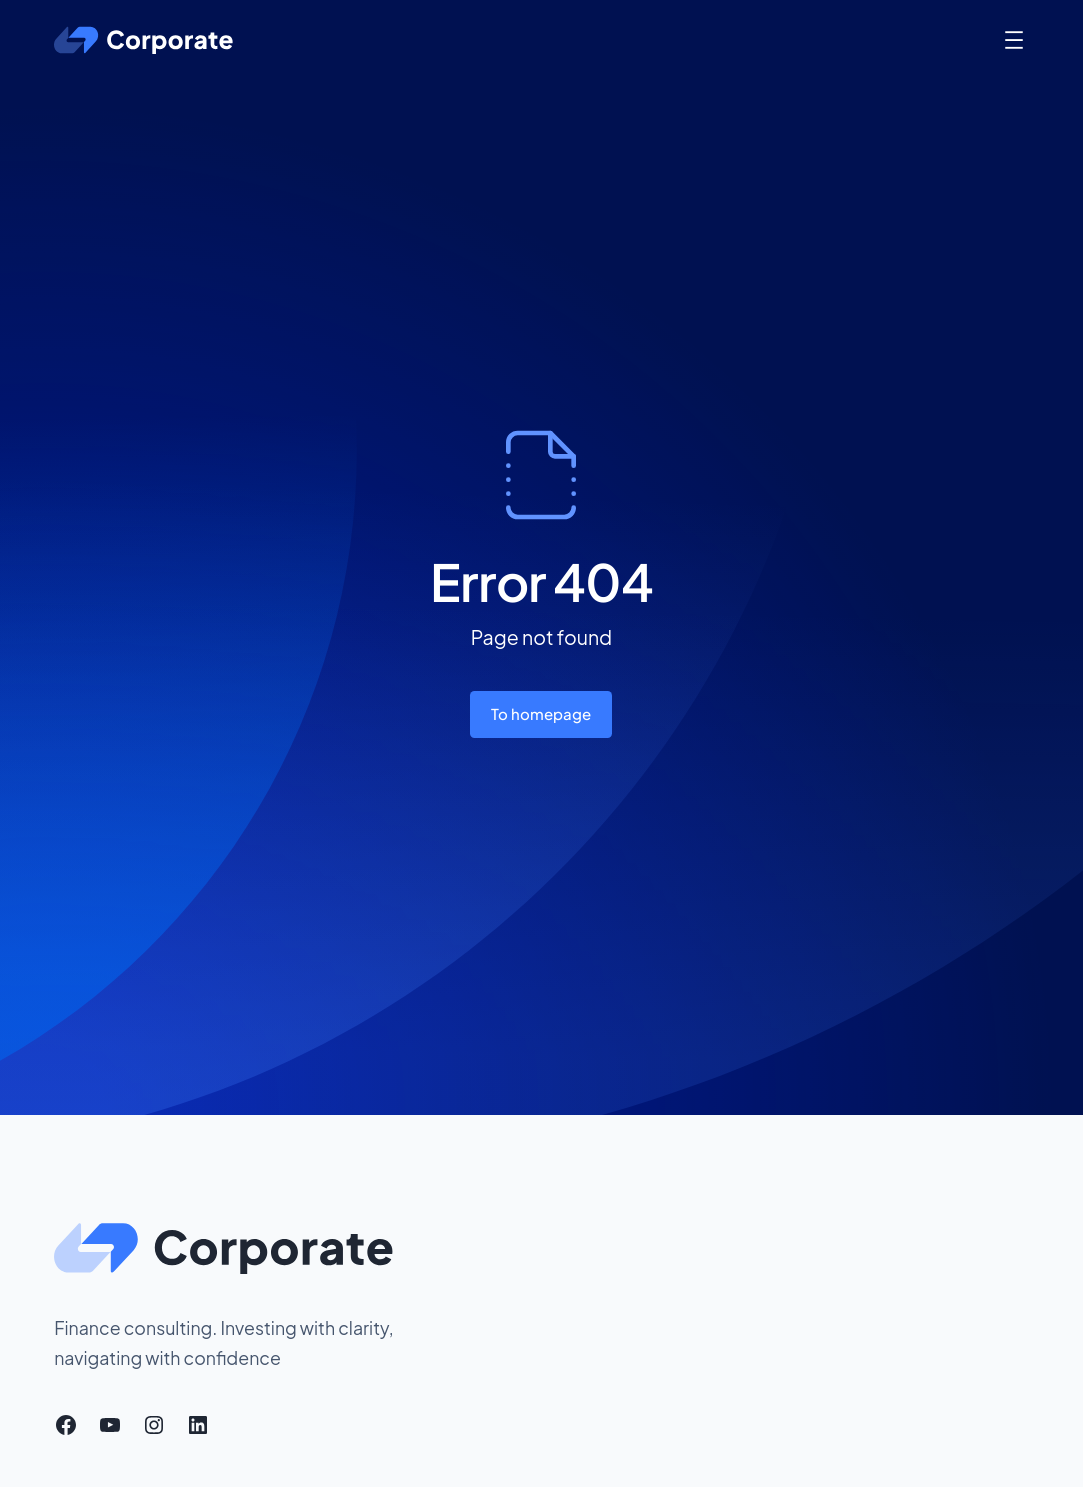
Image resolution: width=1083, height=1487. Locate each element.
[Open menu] (1014, 40)
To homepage (541, 713)
